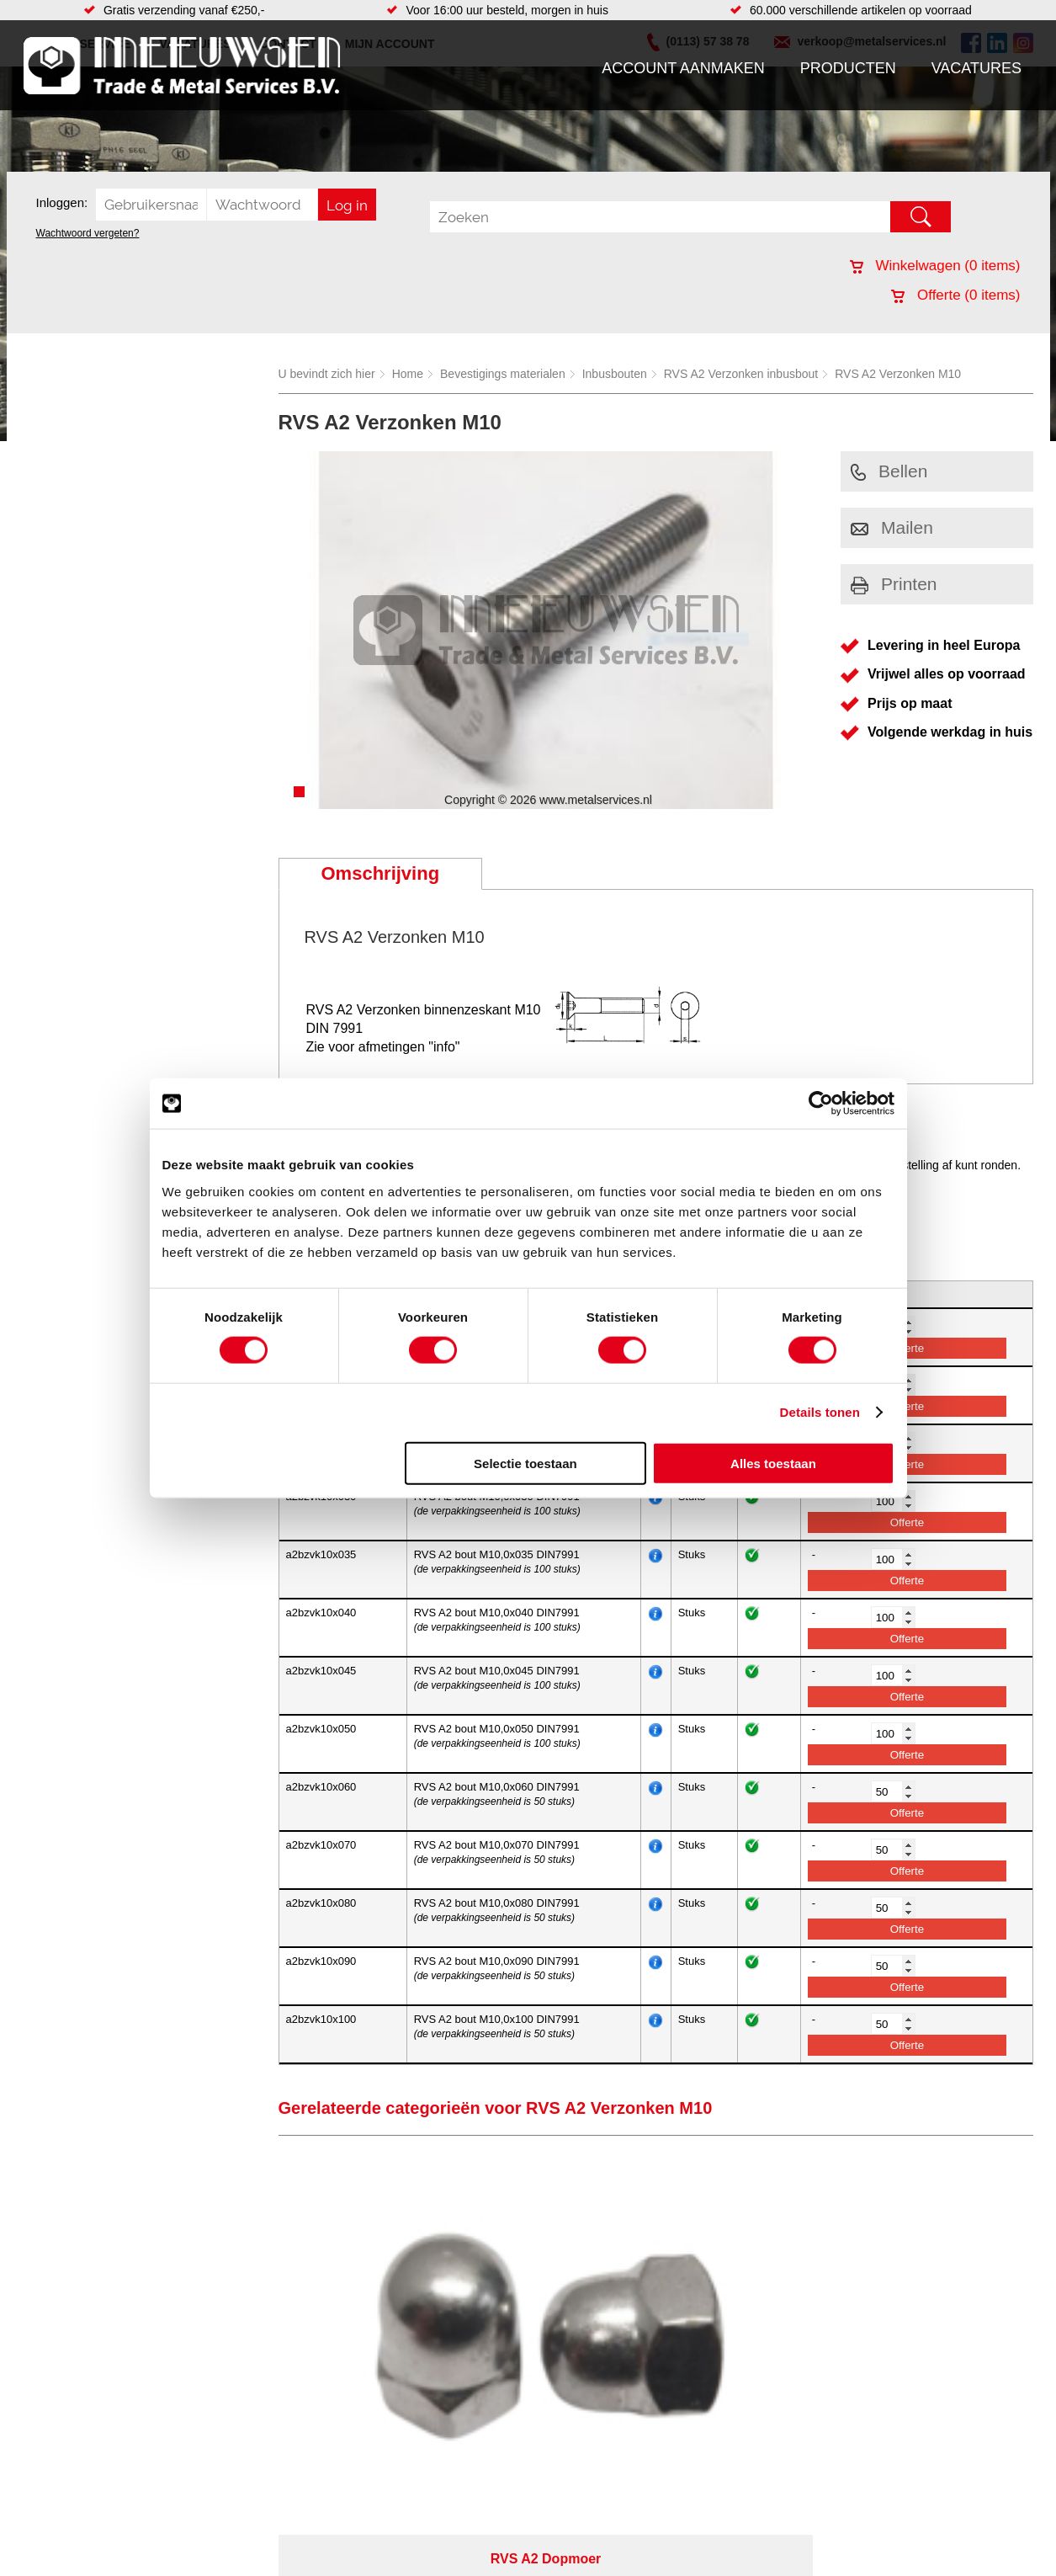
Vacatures (976, 68)
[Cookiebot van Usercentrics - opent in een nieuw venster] (820, 1103)
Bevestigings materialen (502, 374)
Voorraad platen (619, 2565)
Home (407, 374)
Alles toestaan (773, 1463)
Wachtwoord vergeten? (88, 233)
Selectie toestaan (525, 1463)
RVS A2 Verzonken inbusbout (741, 374)
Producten (848, 68)
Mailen (892, 527)
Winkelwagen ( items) (935, 266)
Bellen (889, 471)
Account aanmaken (683, 68)
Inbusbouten (614, 374)
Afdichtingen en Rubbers (413, 2565)
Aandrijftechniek (219, 2565)
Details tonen (820, 1412)
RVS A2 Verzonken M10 (898, 374)
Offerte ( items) (955, 295)
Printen (894, 583)
